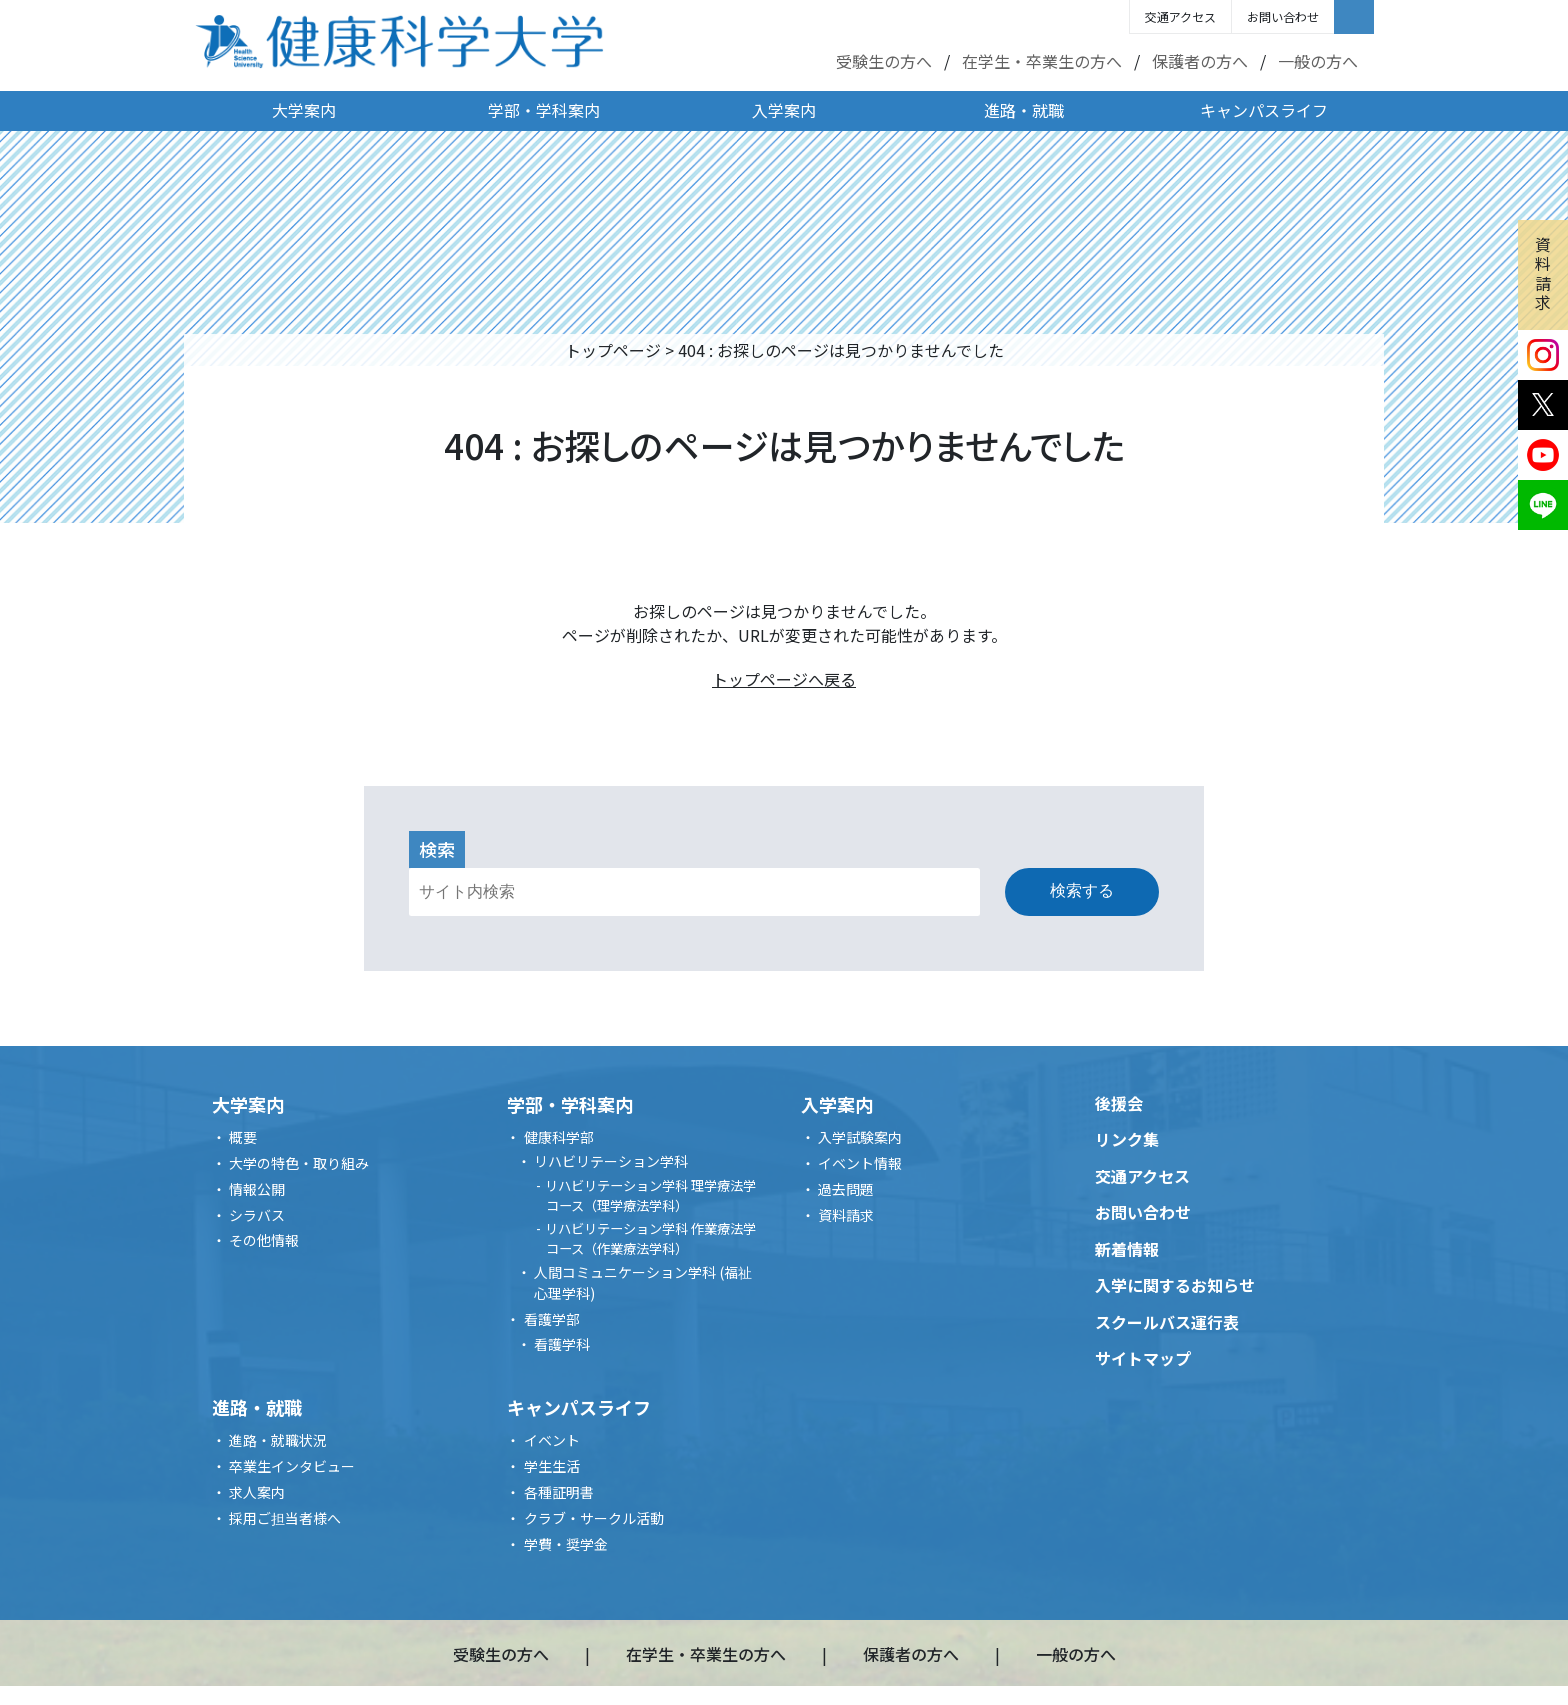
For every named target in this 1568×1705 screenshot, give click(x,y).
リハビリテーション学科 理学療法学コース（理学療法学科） (650, 1195)
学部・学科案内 (544, 110)
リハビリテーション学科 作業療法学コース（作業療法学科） (650, 1238)
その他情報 (264, 1240)
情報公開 (257, 1189)
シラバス (257, 1215)
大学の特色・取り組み (299, 1163)
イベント (552, 1440)
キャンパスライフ (1264, 110)
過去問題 (846, 1189)
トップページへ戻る (784, 679)
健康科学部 (559, 1137)
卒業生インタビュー (292, 1466)
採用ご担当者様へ (285, 1518)
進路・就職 (1024, 110)
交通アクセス (1180, 16)
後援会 (1119, 1103)
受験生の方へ (884, 61)
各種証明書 (559, 1492)
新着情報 (1127, 1249)
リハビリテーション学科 (611, 1161)
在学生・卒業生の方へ (1042, 61)
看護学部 (552, 1319)
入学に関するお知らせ (1175, 1285)
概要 (243, 1137)
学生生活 (552, 1466)
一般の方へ (1318, 61)
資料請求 (1543, 273)
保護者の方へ (1200, 61)
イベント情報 (860, 1163)
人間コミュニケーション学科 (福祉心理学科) (643, 1282)
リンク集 (1127, 1139)
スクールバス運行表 (1167, 1322)
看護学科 (562, 1344)
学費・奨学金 (566, 1544)
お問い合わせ (1283, 16)
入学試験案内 (860, 1137)
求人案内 (257, 1492)
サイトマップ (1143, 1358)
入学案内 (784, 110)
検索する (1082, 890)
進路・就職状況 (278, 1440)
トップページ (613, 350)
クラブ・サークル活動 (594, 1518)
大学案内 (304, 110)
